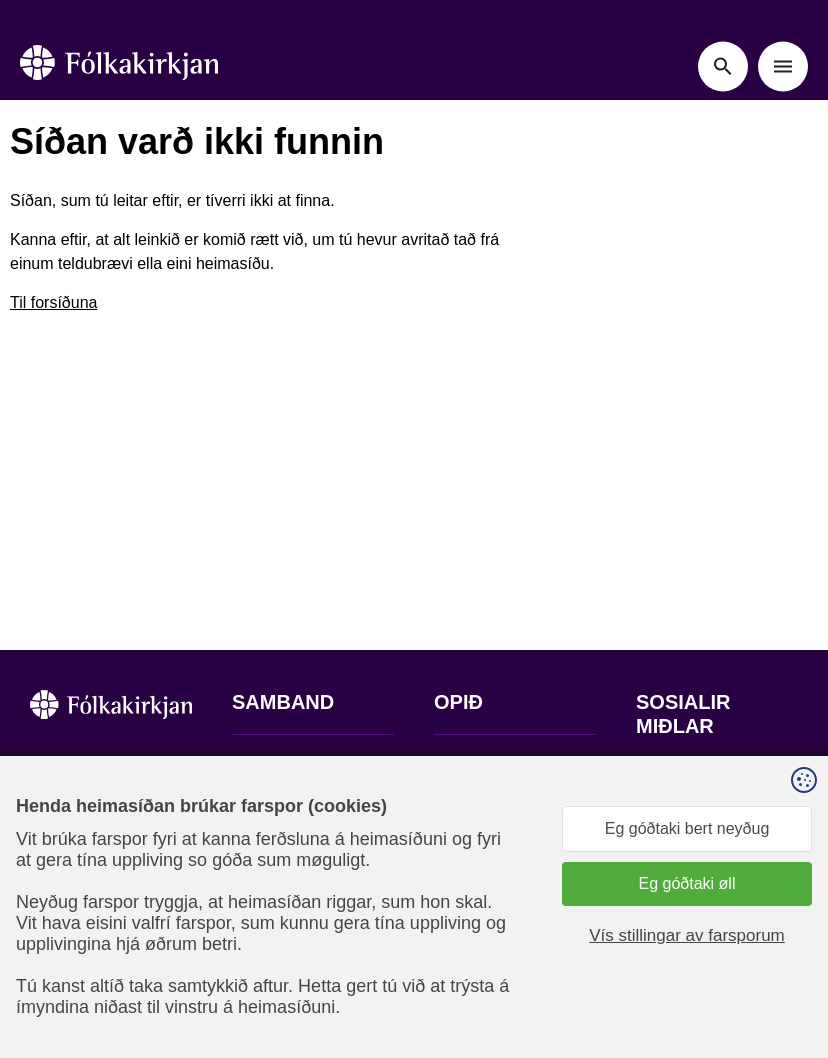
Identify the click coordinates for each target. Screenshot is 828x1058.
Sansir (682, 991)
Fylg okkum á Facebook (683, 796)
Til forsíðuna (53, 302)
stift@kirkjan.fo (284, 901)
